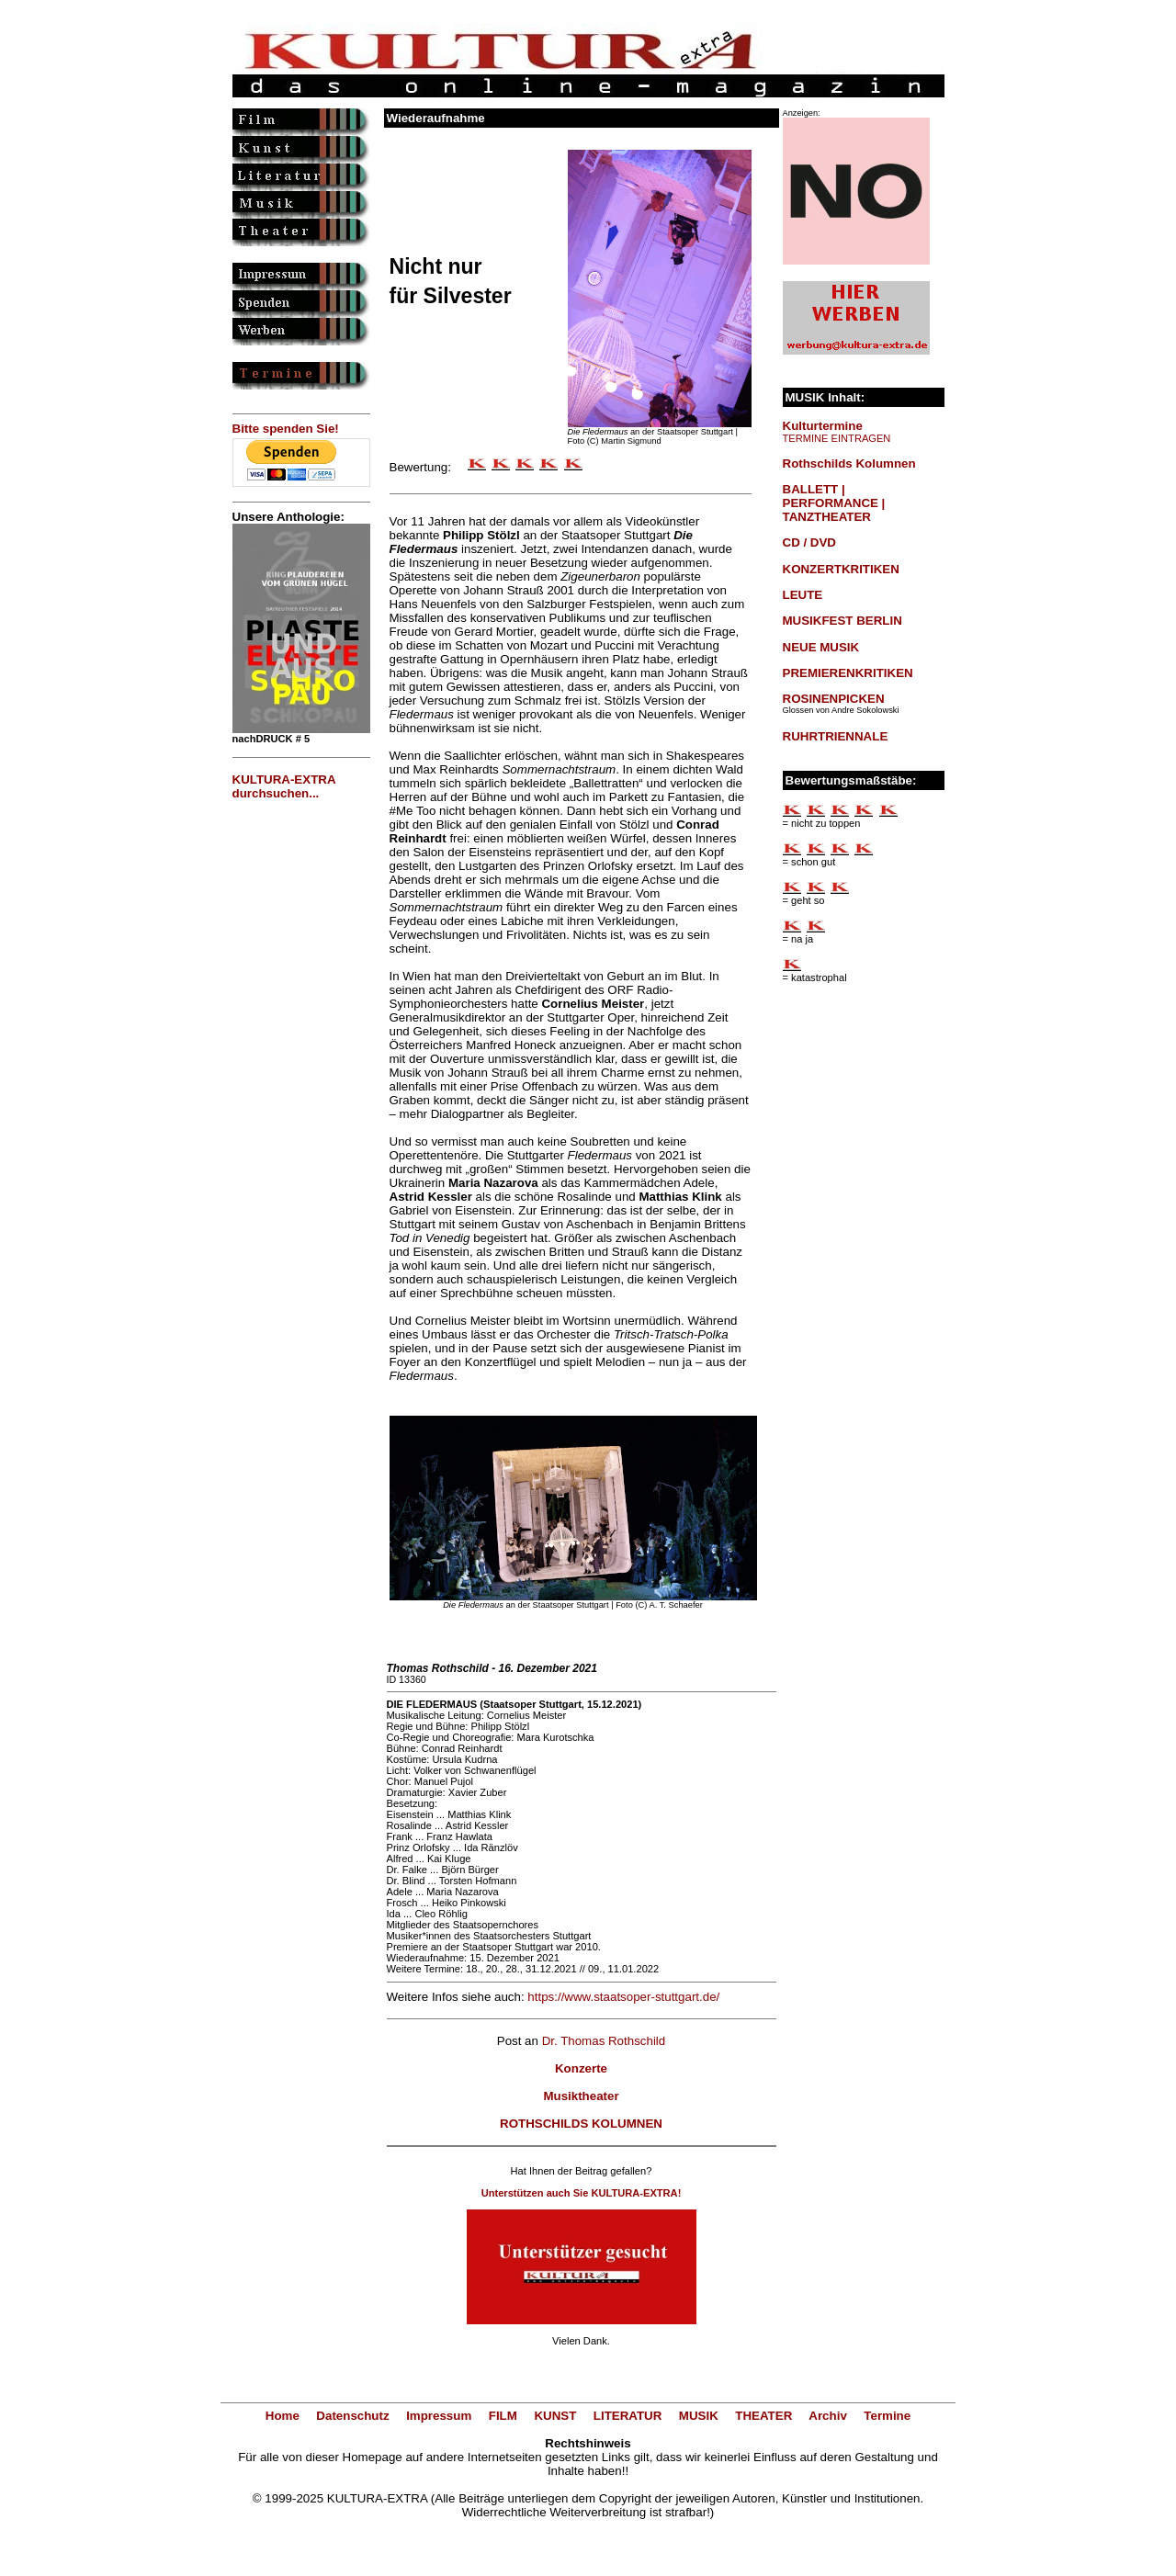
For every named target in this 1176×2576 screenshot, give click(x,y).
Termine (887, 2416)
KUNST (555, 2416)
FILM (503, 2416)
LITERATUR (628, 2416)
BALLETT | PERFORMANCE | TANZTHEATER (834, 503)
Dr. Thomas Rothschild (604, 2041)
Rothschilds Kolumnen (849, 463)
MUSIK (698, 2416)
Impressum (438, 2416)
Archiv (827, 2416)
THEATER (763, 2416)
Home (283, 2416)
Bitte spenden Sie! (285, 428)
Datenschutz (352, 2416)
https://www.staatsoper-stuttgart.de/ (623, 1997)
